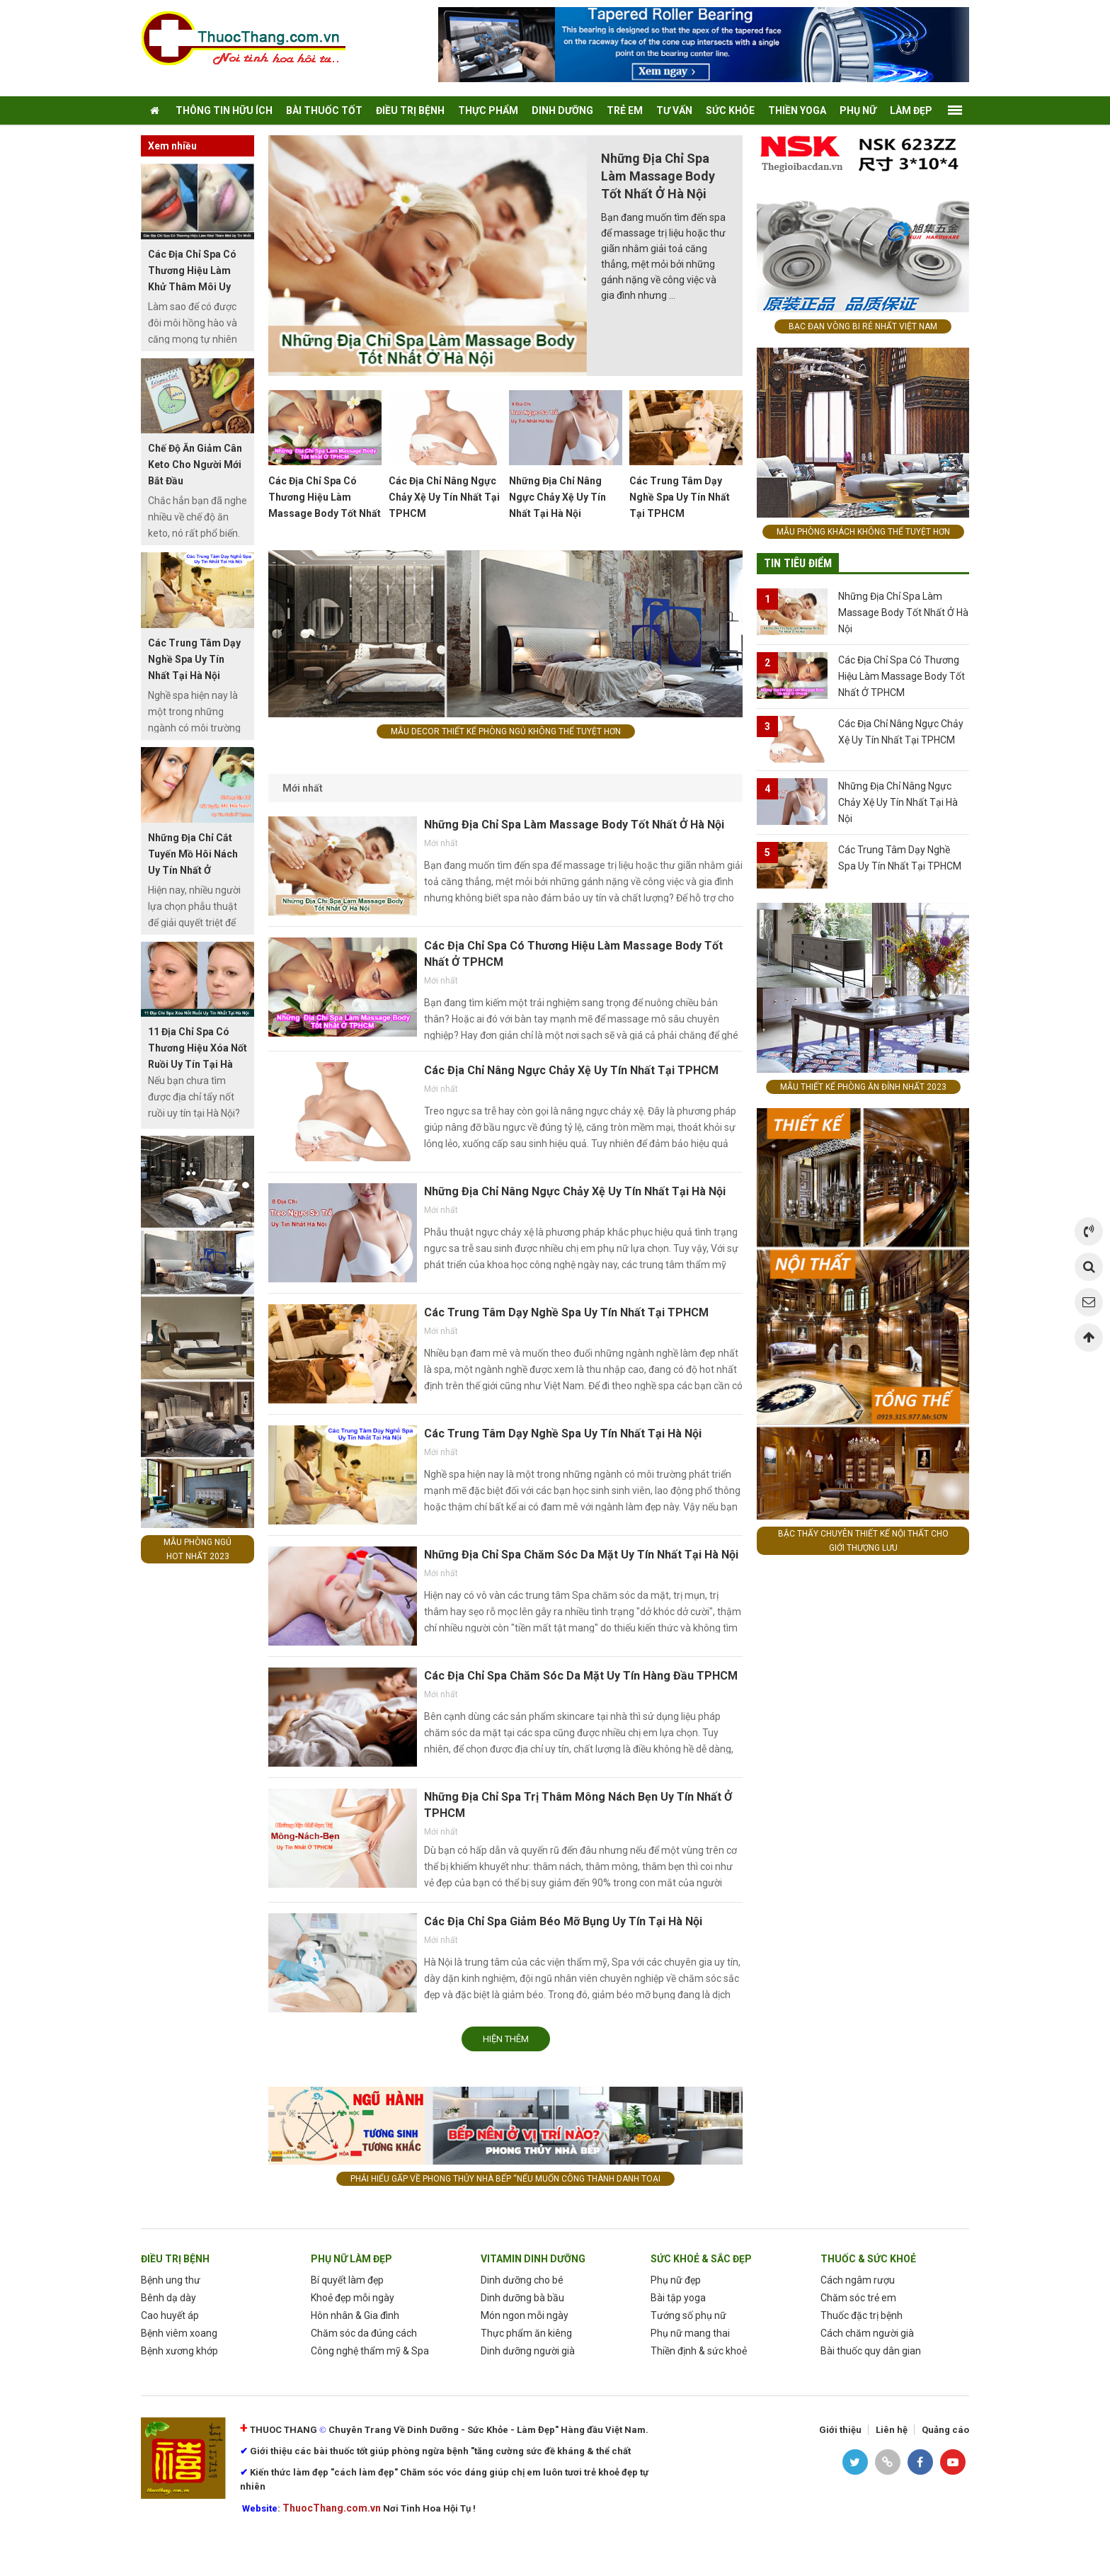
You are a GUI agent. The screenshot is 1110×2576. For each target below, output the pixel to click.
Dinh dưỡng (562, 110)
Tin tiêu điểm (798, 563)
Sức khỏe (730, 110)
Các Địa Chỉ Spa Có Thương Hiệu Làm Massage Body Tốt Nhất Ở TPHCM (901, 676)
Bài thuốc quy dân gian (870, 2350)
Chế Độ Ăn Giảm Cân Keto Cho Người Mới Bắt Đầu (195, 464)
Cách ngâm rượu (857, 2280)
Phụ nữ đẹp (676, 2280)
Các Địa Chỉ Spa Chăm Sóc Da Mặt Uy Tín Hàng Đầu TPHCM (581, 1675)
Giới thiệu (840, 2429)
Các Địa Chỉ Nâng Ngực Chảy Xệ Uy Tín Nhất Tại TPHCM (444, 497)
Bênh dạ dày (168, 2297)
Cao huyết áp (170, 2315)
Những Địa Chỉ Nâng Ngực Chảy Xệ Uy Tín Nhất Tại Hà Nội (557, 497)
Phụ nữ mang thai (690, 2333)
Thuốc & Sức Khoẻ (868, 2258)
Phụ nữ (858, 110)
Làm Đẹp (911, 110)
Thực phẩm (488, 110)
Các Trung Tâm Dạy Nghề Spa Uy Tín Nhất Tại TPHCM (679, 497)
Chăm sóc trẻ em (858, 2297)
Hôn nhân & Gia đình (355, 2315)
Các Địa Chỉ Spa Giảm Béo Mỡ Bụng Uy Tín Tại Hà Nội (563, 1921)
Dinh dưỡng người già (528, 2350)
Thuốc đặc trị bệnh (861, 2315)
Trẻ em (625, 110)
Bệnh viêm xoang (179, 2333)
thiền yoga (797, 110)
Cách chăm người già (867, 2333)
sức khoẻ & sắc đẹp (701, 2258)
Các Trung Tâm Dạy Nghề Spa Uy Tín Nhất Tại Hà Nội (563, 1433)
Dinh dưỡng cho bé (522, 2280)
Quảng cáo (945, 2429)
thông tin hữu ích (224, 110)
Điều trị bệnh (175, 2258)
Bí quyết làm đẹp (347, 2280)
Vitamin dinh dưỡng (533, 2258)
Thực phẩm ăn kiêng (526, 2333)
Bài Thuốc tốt (324, 110)
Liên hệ (892, 2429)
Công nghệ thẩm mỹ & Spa (370, 2350)
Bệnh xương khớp (179, 2350)
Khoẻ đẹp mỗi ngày (352, 2297)
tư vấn (674, 110)
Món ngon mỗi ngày (524, 2315)
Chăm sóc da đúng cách (364, 2333)
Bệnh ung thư (170, 2280)
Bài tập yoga (678, 2297)
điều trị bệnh (410, 110)
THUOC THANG (283, 2429)
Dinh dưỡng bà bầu (522, 2297)
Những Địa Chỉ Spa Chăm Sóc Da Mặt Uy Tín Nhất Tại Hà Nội (581, 1554)
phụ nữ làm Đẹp (351, 2258)
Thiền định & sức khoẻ (699, 2350)
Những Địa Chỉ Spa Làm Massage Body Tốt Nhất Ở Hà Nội (658, 176)
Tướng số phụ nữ (688, 2315)
